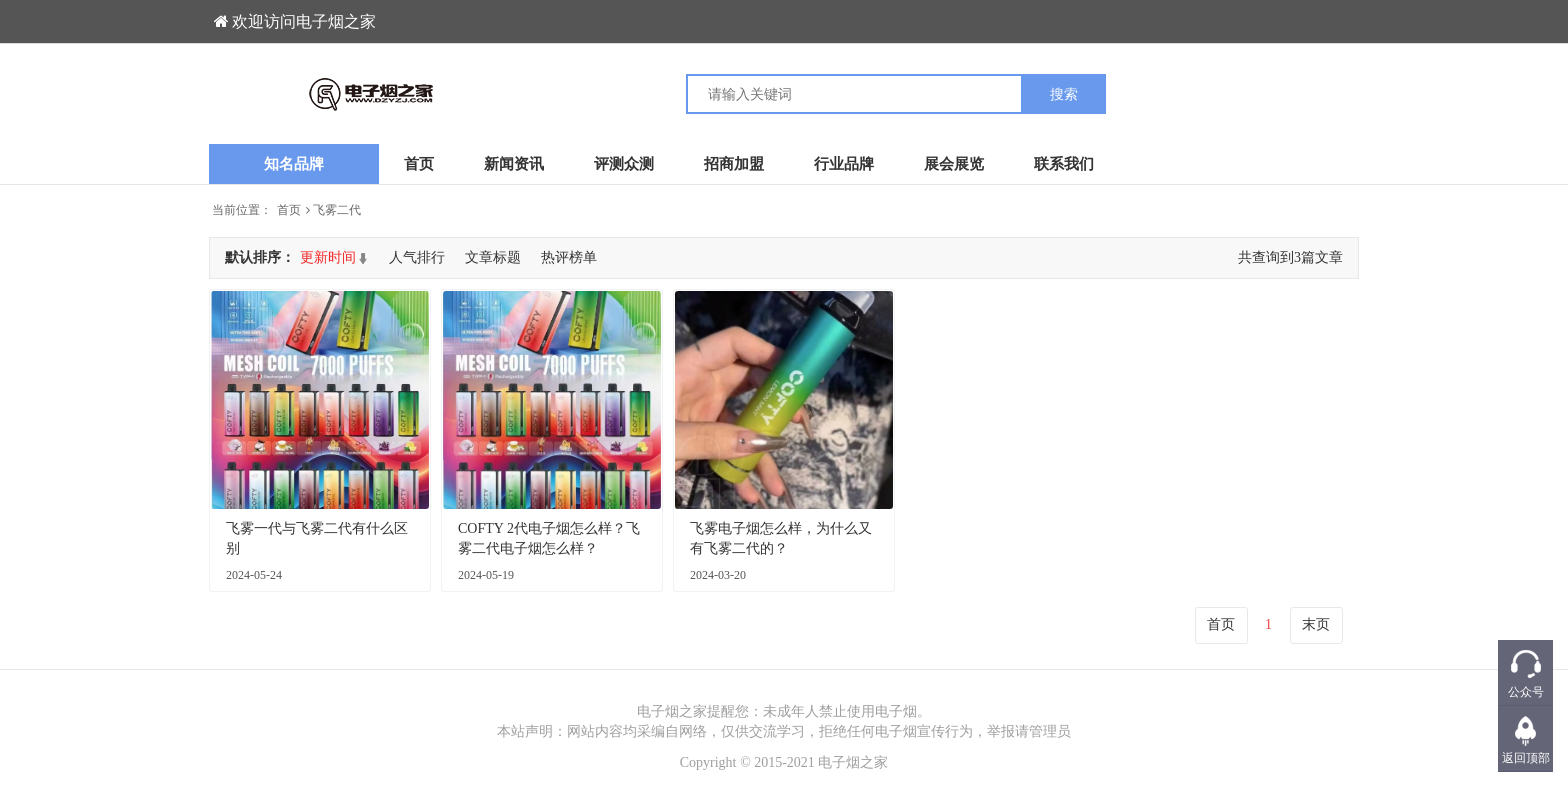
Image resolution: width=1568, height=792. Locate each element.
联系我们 (1064, 164)
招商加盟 (734, 164)
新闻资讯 (514, 164)
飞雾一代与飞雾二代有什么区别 (317, 538)
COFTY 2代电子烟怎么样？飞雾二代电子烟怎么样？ (549, 538)
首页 (419, 164)
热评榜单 (569, 257)
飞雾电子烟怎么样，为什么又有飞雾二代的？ (781, 538)
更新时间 (328, 257)
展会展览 (954, 164)
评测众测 (624, 164)
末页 (1316, 624)
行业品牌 (844, 164)
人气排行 (417, 257)
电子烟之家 (853, 762)
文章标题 (493, 257)
